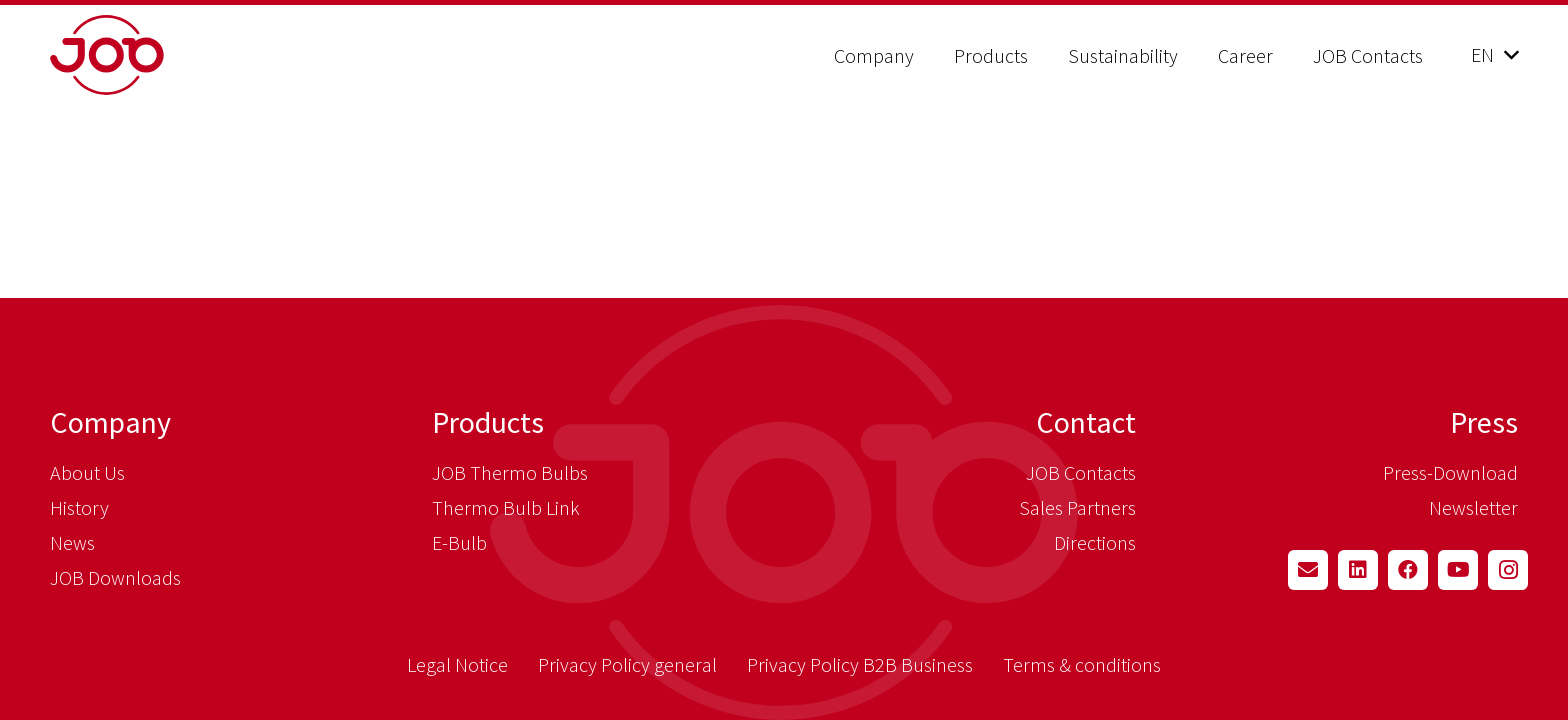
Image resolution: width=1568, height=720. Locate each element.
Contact (1086, 422)
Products (488, 422)
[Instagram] (1508, 570)
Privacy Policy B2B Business (860, 664)
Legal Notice (457, 664)
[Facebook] (1408, 570)
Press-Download (1450, 472)
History (79, 507)
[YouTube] (1458, 570)
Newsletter (1473, 507)
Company (110, 422)
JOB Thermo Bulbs (510, 472)
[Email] (1308, 570)
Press (1484, 422)
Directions (1095, 542)
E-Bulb (459, 542)
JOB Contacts (1081, 472)
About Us (87, 472)
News (72, 542)
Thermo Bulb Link (506, 507)
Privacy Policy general (627, 664)
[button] (1494, 55)
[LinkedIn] (1358, 570)
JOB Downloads (115, 577)
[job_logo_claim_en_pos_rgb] (157, 55)
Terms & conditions (1082, 664)
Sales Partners (1077, 507)
